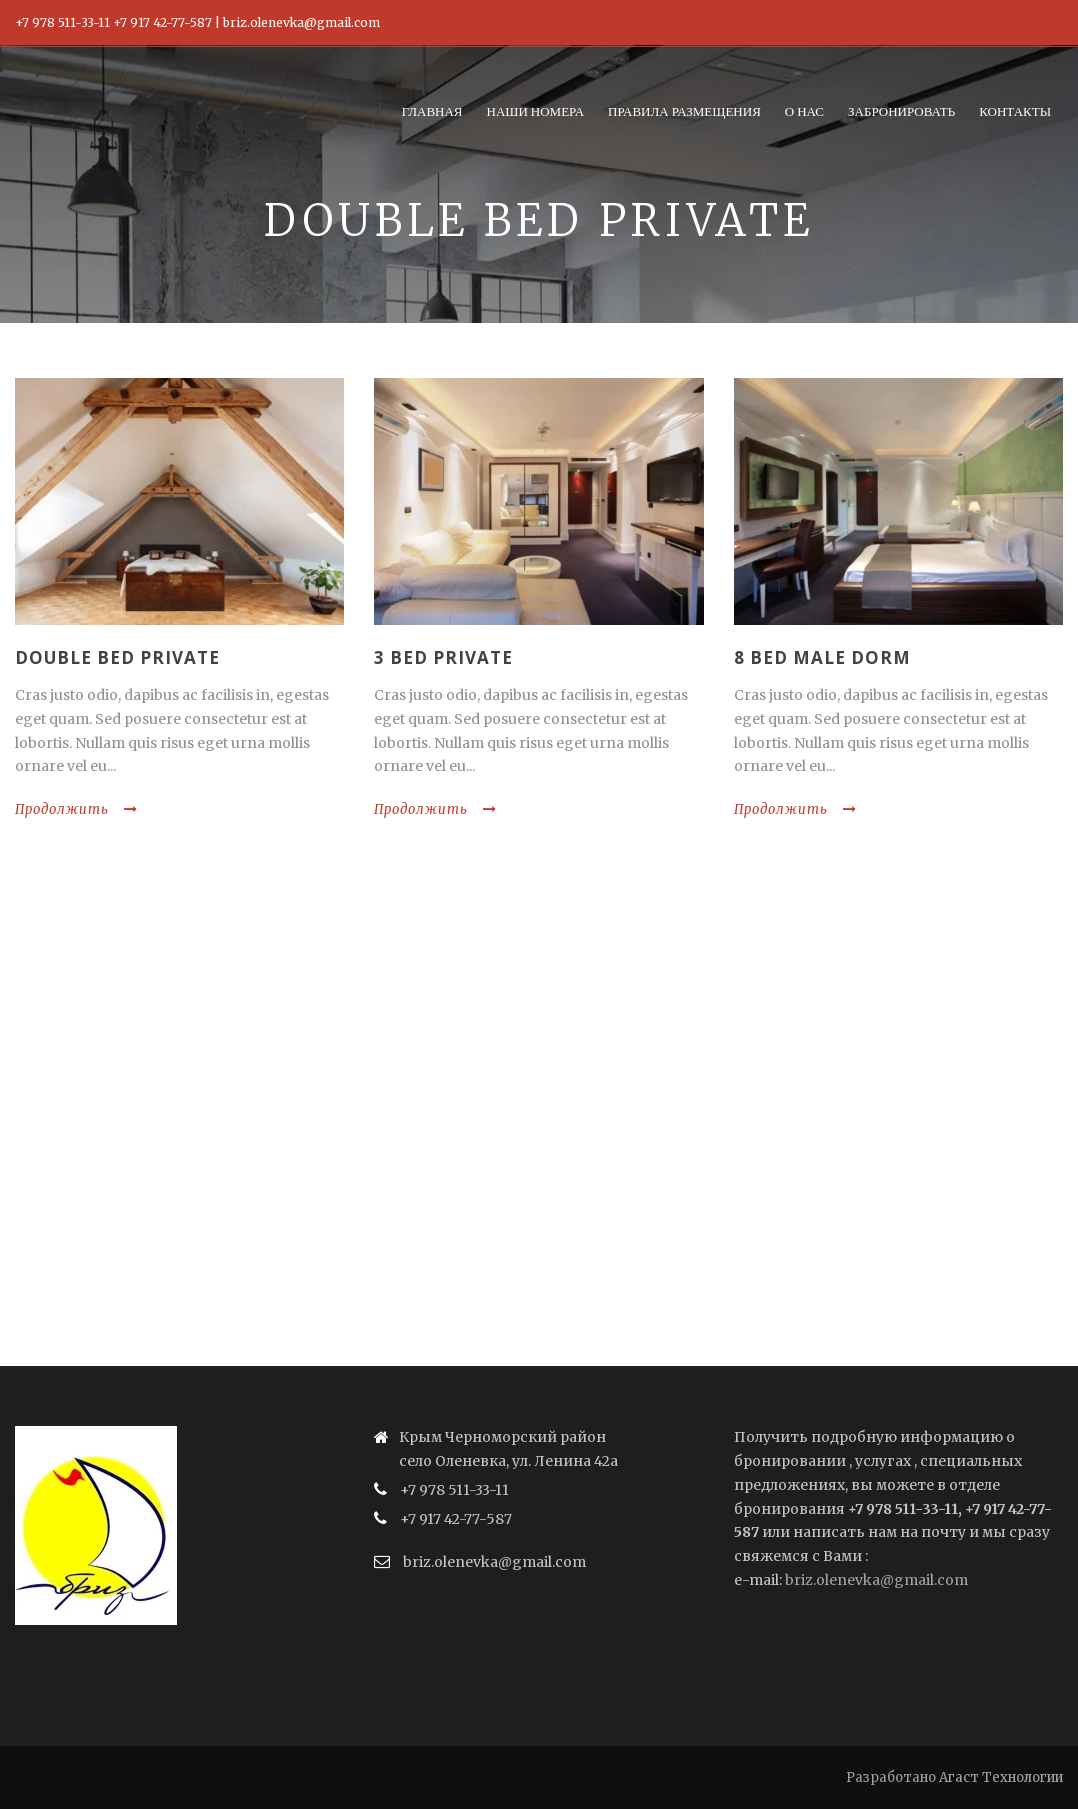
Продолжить (76, 809)
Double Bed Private (117, 657)
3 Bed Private (443, 657)
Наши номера (536, 111)
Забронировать (901, 111)
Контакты (1015, 111)
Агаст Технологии (1001, 1777)
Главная (432, 111)
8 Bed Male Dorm (822, 657)
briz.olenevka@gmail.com (876, 1580)
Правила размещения (684, 111)
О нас (804, 111)
